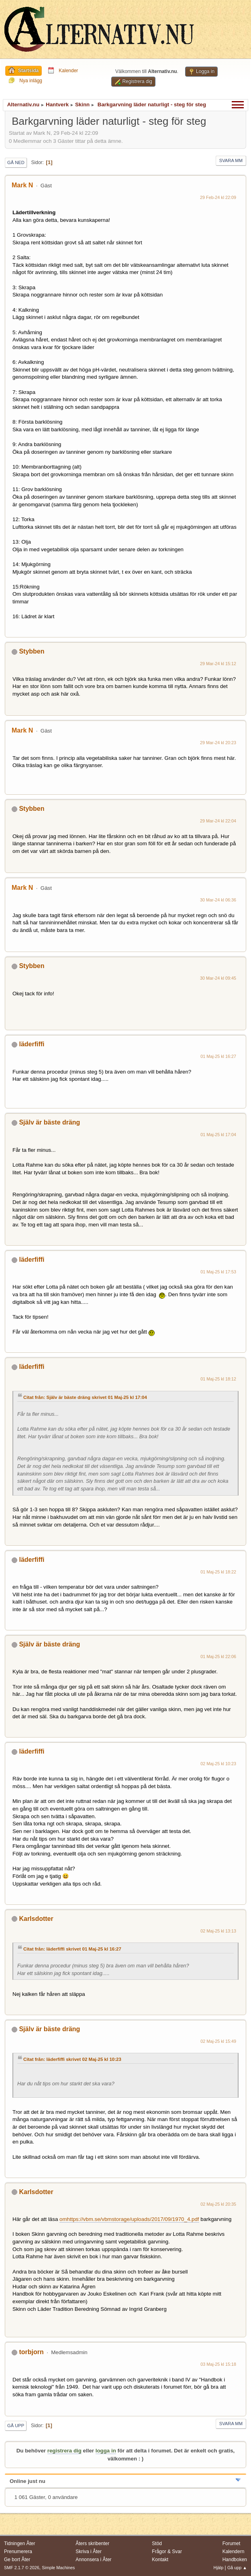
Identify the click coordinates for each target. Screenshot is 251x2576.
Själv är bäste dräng (49, 1122)
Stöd (157, 2543)
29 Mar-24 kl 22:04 (218, 820)
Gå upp (15, 2425)
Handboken (234, 2559)
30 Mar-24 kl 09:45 (218, 978)
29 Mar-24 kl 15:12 (218, 663)
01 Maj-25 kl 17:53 (218, 1271)
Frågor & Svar (167, 2551)
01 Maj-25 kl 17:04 (218, 1134)
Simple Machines (58, 2567)
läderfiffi (31, 1044)
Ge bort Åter (17, 2559)
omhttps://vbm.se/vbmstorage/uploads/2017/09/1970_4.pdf (129, 2219)
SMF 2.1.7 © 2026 (21, 2567)
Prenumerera (18, 2551)
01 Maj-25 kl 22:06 (218, 1656)
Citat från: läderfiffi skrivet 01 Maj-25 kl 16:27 (72, 1949)
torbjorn (31, 2352)
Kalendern (233, 2551)
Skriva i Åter (89, 2551)
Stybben (31, 651)
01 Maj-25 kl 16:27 (218, 1056)
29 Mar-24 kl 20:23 (218, 742)
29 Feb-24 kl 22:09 (218, 197)
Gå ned (15, 162)
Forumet (231, 2543)
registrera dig (64, 2451)
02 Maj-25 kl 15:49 (218, 2041)
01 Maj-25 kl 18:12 (218, 1378)
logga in (106, 2451)
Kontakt (160, 2559)
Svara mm (231, 160)
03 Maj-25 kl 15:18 (218, 2364)
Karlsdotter (36, 1918)
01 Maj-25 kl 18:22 (218, 1571)
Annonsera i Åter (93, 2559)
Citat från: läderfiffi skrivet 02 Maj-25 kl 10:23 (72, 2059)
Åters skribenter (92, 2543)
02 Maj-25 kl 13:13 (218, 1930)
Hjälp (219, 2567)
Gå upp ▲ (237, 2567)
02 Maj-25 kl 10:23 (218, 1763)
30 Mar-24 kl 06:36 (218, 899)
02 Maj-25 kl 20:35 (218, 2204)
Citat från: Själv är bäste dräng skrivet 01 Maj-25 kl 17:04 (85, 1397)
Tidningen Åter (19, 2543)
